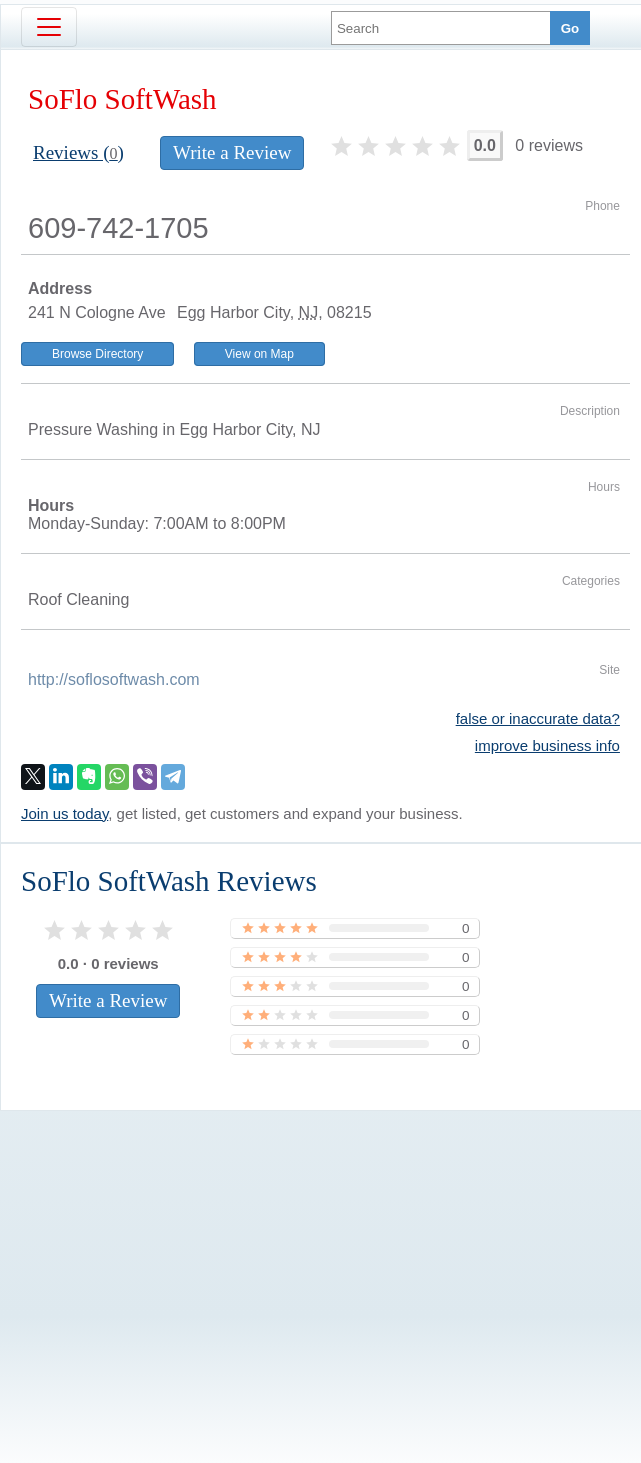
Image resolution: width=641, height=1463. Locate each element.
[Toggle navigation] (49, 27)
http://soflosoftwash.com (114, 679)
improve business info (547, 745)
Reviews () (78, 152)
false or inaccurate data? (538, 718)
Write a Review (232, 152)
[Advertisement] (315, 1253)
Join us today (64, 813)
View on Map (259, 354)
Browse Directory (97, 354)
